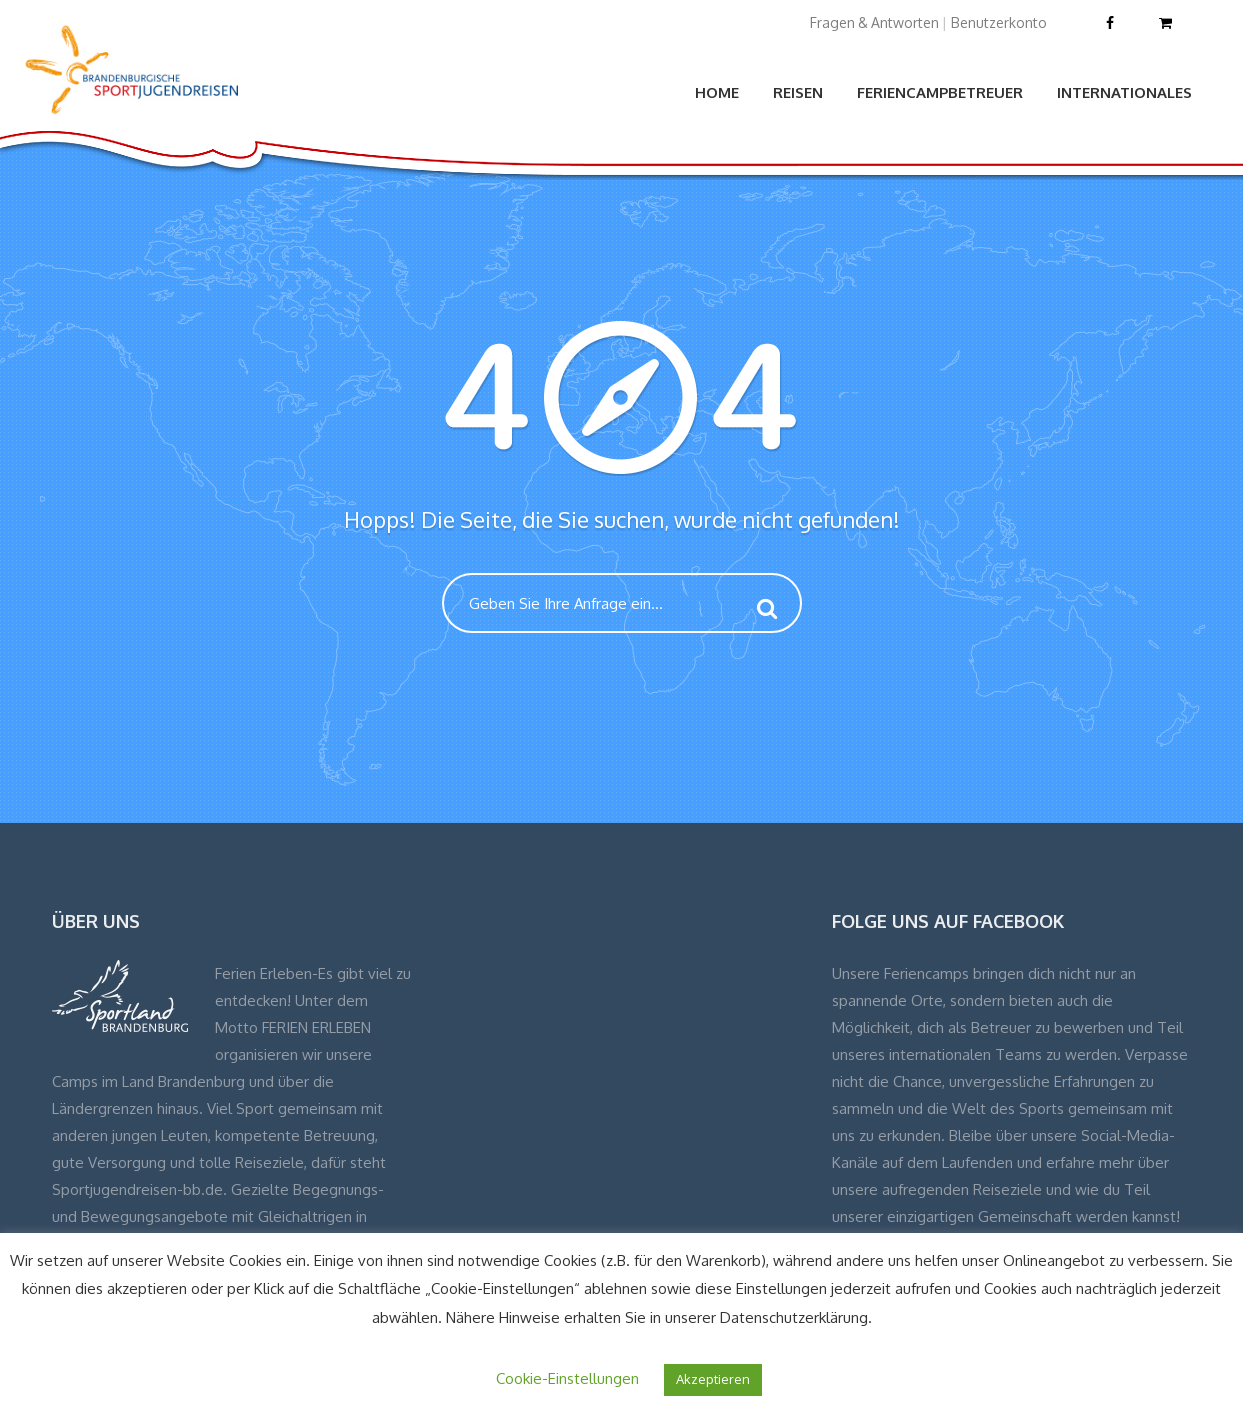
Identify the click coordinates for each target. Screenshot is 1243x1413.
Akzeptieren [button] (713, 1379)
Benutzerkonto (999, 22)
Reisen (798, 92)
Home (717, 92)
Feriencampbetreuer (940, 92)
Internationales (1124, 92)
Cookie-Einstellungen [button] (567, 1378)
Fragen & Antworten (874, 22)
